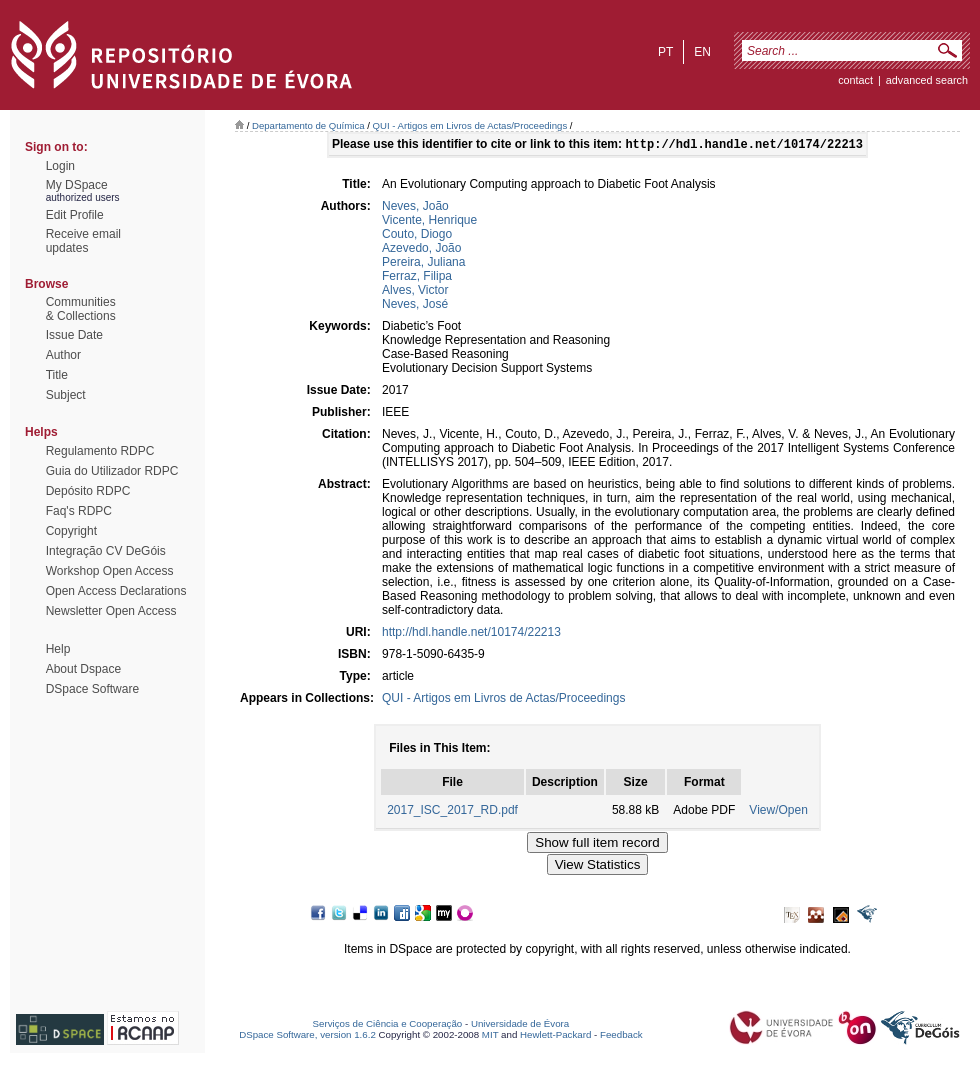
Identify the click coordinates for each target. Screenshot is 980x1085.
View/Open (778, 812)
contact (855, 80)
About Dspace (83, 669)
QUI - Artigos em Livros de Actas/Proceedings (470, 125)
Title (57, 375)
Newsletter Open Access (111, 611)
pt (665, 52)
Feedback (621, 1036)
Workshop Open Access (110, 571)
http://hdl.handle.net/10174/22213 (471, 634)
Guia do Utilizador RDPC (112, 471)
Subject (66, 395)
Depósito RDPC (88, 491)
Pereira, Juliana (423, 264)
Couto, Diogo (417, 236)
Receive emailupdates (83, 241)
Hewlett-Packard (555, 1036)
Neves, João (415, 208)
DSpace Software (92, 689)
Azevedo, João (421, 250)
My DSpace (77, 185)
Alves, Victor (415, 292)
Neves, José (415, 306)
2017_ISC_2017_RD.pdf (452, 812)
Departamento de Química (308, 125)
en (702, 52)
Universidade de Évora (520, 1025)
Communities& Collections (81, 309)
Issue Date (74, 335)
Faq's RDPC (79, 511)
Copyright (71, 531)
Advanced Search (927, 80)
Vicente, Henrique (429, 222)
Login (60, 166)
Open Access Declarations (116, 591)
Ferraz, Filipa (417, 278)
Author (63, 355)
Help (58, 649)
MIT (490, 1036)
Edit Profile (75, 215)
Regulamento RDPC (100, 451)
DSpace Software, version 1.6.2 (307, 1036)
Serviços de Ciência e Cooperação (388, 1025)
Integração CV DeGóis (106, 551)
